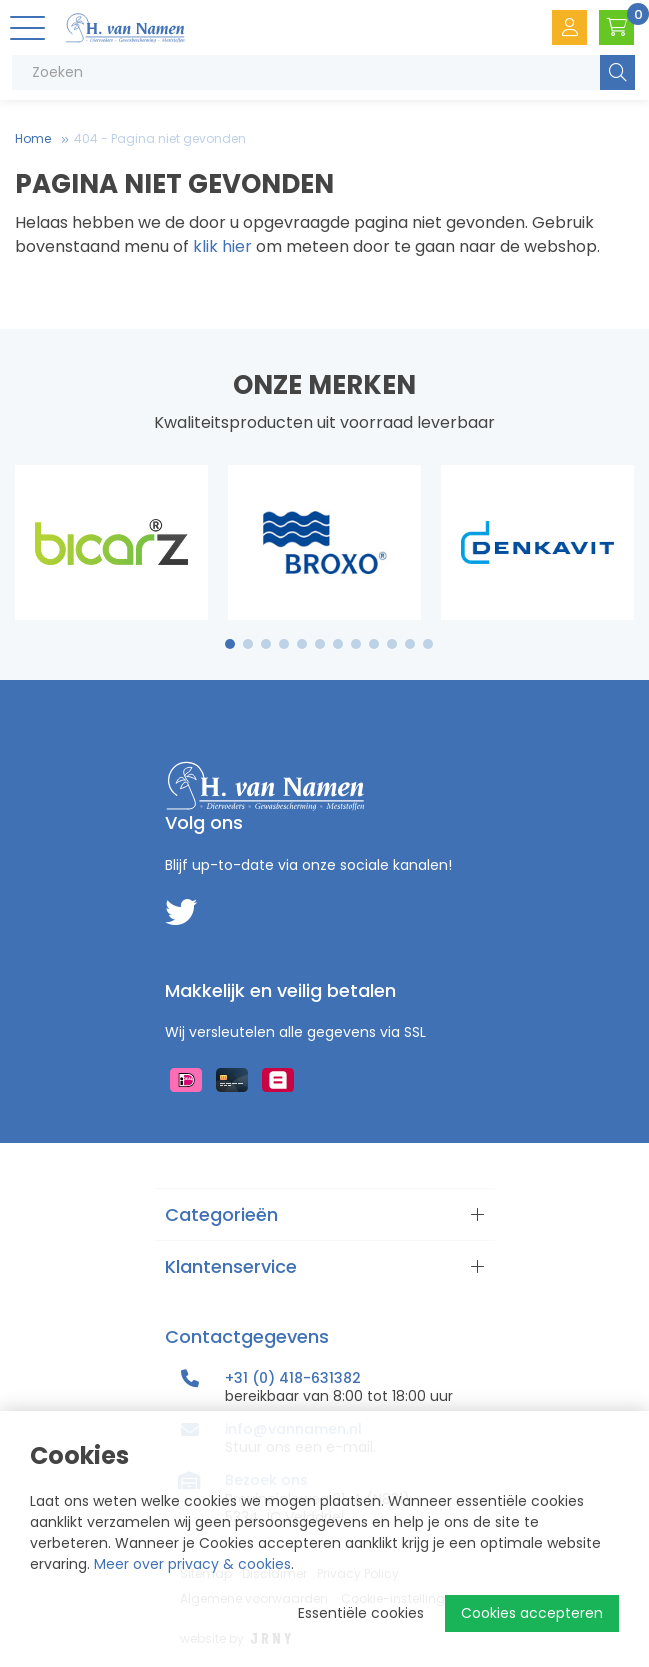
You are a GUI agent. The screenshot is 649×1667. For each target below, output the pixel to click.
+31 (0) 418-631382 (293, 1378)
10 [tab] (392, 644)
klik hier (222, 246)
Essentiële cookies (361, 1613)
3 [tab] (265, 644)
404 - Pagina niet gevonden (160, 138)
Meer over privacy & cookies (192, 1564)
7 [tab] (338, 644)
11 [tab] (410, 644)
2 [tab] (247, 644)
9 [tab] (373, 644)
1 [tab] (229, 644)
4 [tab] (284, 644)
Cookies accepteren (532, 1613)
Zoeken (617, 72)
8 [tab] (356, 644)
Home (33, 138)
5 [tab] (302, 644)
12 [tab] (428, 644)
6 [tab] (320, 644)
